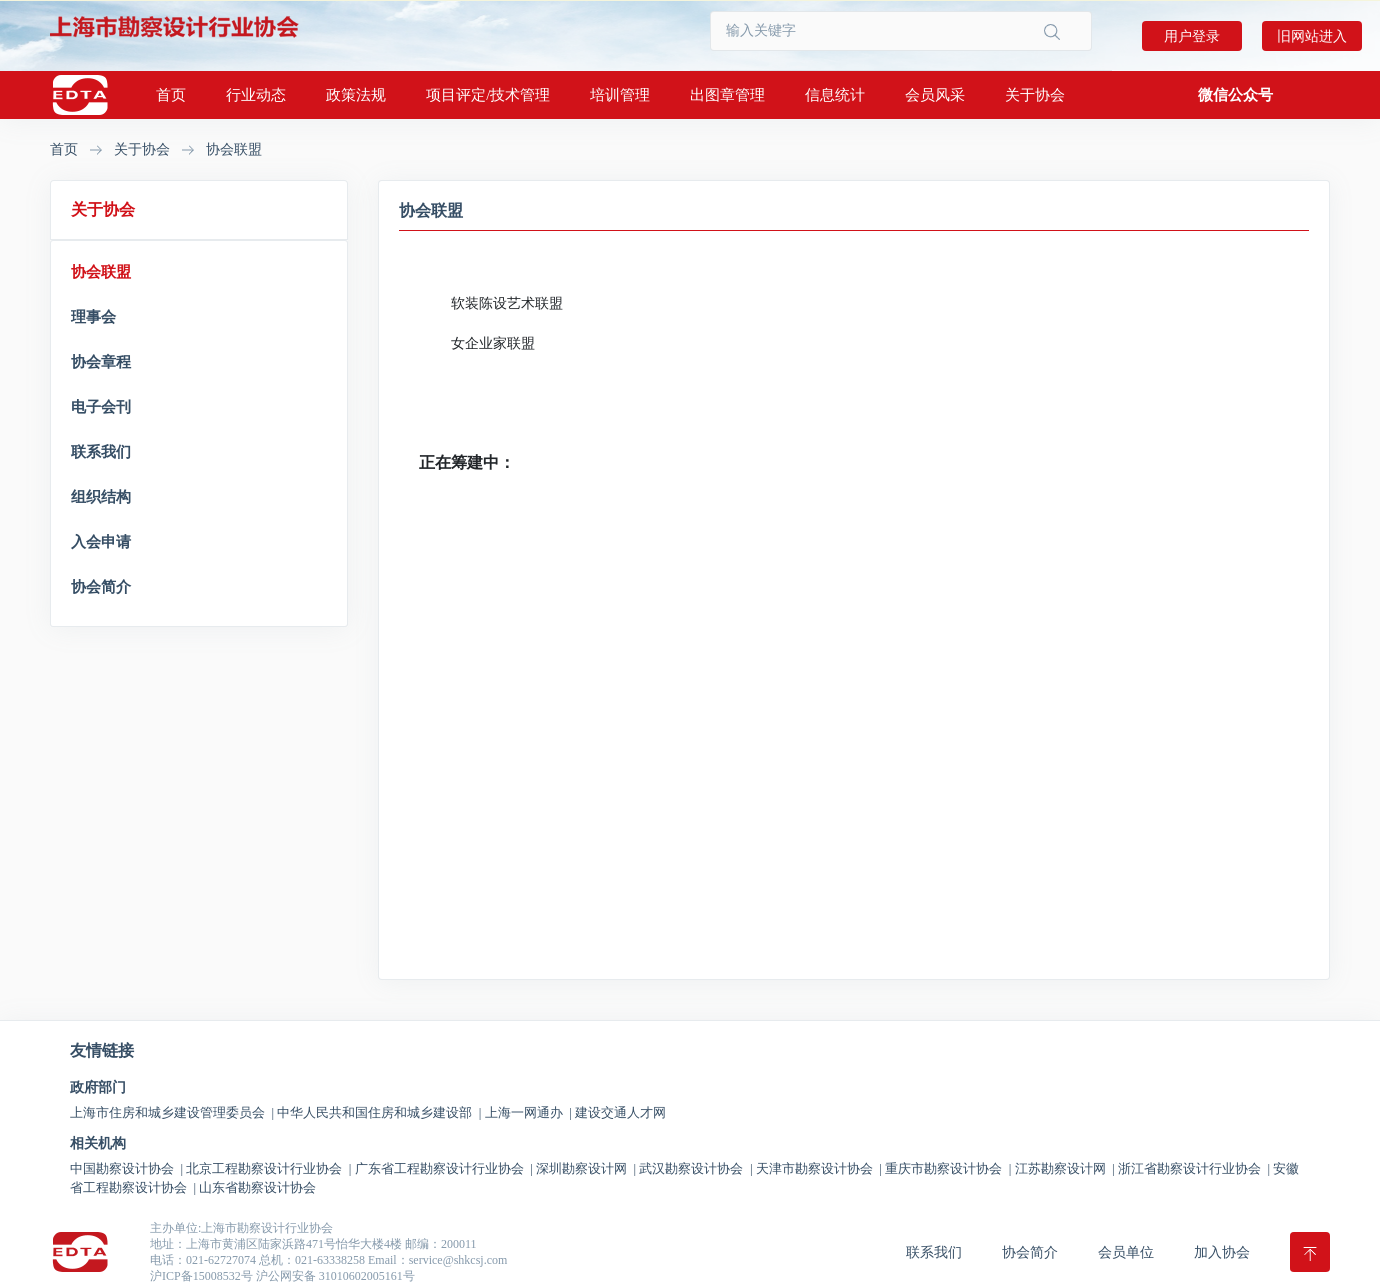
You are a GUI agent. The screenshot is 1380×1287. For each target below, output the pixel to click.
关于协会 (142, 149)
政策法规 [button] (356, 95)
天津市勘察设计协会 (819, 1168)
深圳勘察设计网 (586, 1168)
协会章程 (101, 362)
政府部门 (98, 1088)
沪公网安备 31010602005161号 (335, 1276)
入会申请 (101, 542)
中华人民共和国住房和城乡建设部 (379, 1112)
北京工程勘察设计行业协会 (268, 1168)
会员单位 (1126, 1252)
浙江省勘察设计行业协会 (1194, 1168)
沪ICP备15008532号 (201, 1276)
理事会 (93, 317)
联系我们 (101, 452)
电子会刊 (101, 407)
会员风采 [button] (935, 95)
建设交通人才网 (620, 1112)
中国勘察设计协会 (126, 1168)
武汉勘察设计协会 (695, 1168)
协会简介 (101, 587)
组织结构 (101, 497)
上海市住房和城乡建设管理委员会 (172, 1112)
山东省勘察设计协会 (257, 1187)
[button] (1235, 95)
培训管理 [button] (620, 95)
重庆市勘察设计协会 (948, 1168)
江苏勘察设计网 (1065, 1168)
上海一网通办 (528, 1112)
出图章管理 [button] (727, 95)
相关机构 (98, 1144)
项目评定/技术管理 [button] (488, 95)
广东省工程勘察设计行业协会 (444, 1168)
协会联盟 (234, 149)
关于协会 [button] (1035, 95)
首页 (171, 95)
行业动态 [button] (256, 95)
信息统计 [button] (835, 95)
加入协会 (1222, 1252)
